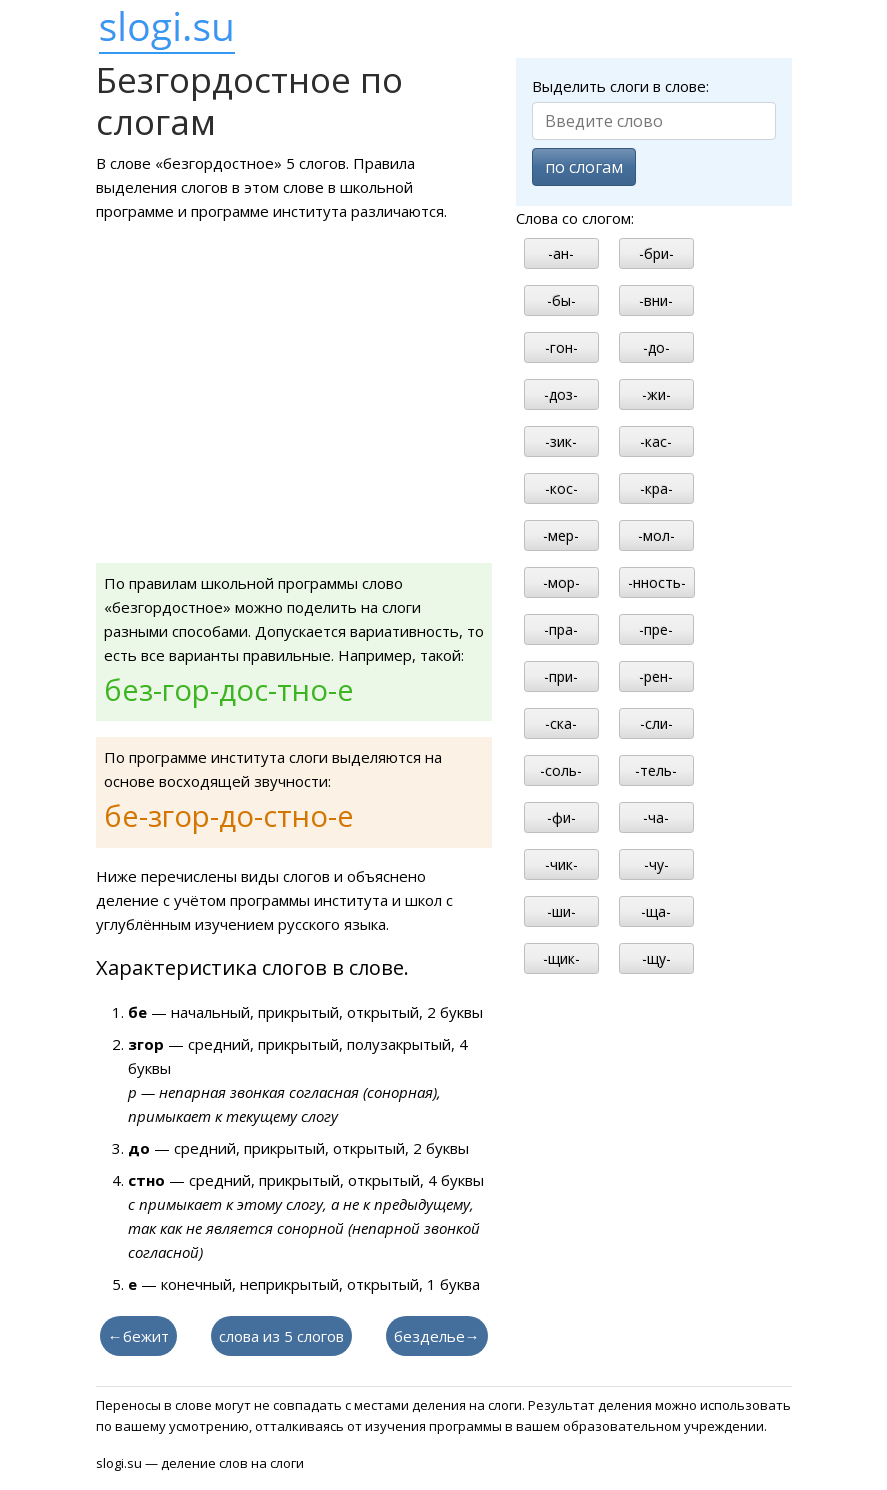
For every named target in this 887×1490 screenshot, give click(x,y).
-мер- (561, 535)
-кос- (561, 488)
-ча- (656, 817)
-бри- (656, 253)
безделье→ (437, 1336)
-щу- (656, 958)
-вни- (656, 300)
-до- (656, 347)
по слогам (584, 167)
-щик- (561, 958)
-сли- (656, 723)
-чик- (561, 864)
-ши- (561, 911)
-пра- (561, 629)
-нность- (657, 582)
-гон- (561, 347)
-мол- (656, 535)
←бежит (138, 1336)
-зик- (561, 441)
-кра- (656, 488)
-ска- (561, 723)
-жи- (656, 394)
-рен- (656, 676)
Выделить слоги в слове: (620, 86)
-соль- (561, 770)
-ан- (561, 253)
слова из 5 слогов (281, 1336)
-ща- (656, 911)
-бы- (561, 300)
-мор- (561, 582)
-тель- (656, 770)
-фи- (561, 817)
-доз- (561, 394)
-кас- (656, 441)
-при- (561, 676)
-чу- (656, 864)
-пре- (656, 629)
